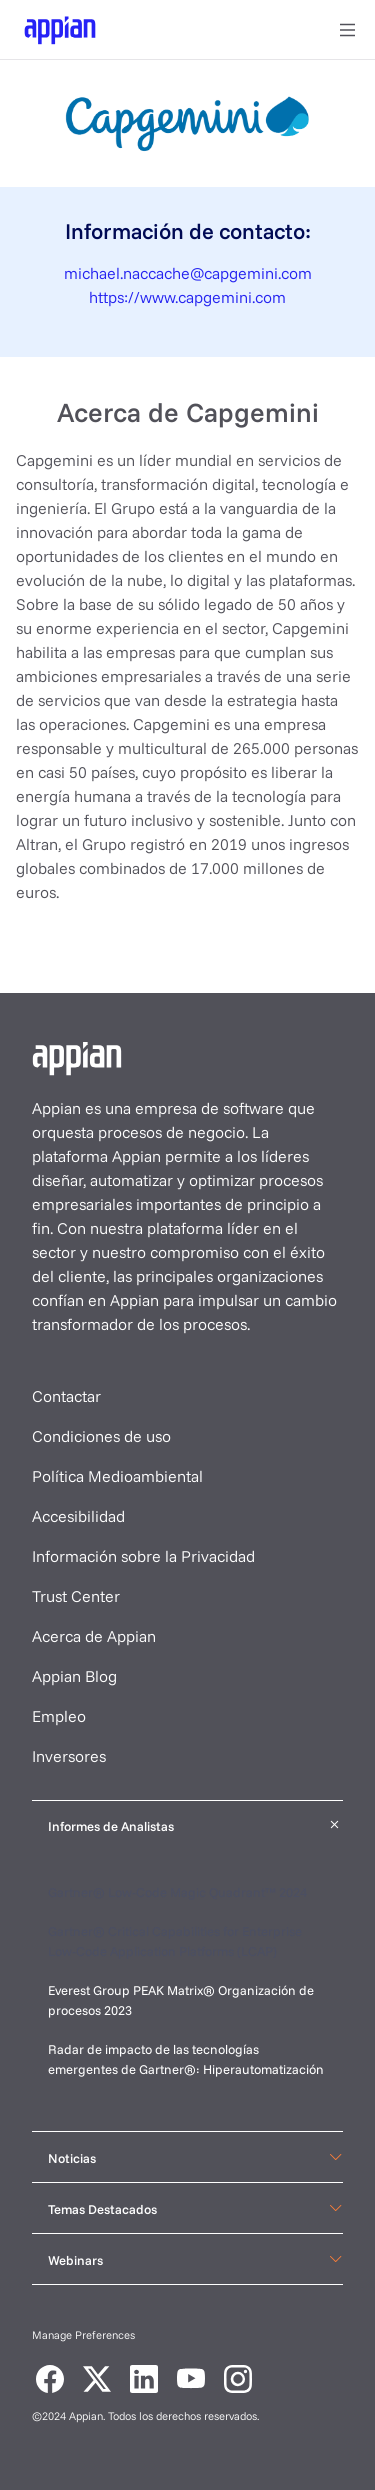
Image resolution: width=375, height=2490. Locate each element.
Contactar (66, 1396)
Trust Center (76, 1596)
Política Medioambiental (117, 1476)
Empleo (59, 1716)
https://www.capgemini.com (187, 297)
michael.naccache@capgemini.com (188, 273)
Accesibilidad (78, 1516)
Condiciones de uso (101, 1436)
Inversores (69, 1756)
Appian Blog (74, 1676)
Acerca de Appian (94, 1636)
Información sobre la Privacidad (143, 1556)
